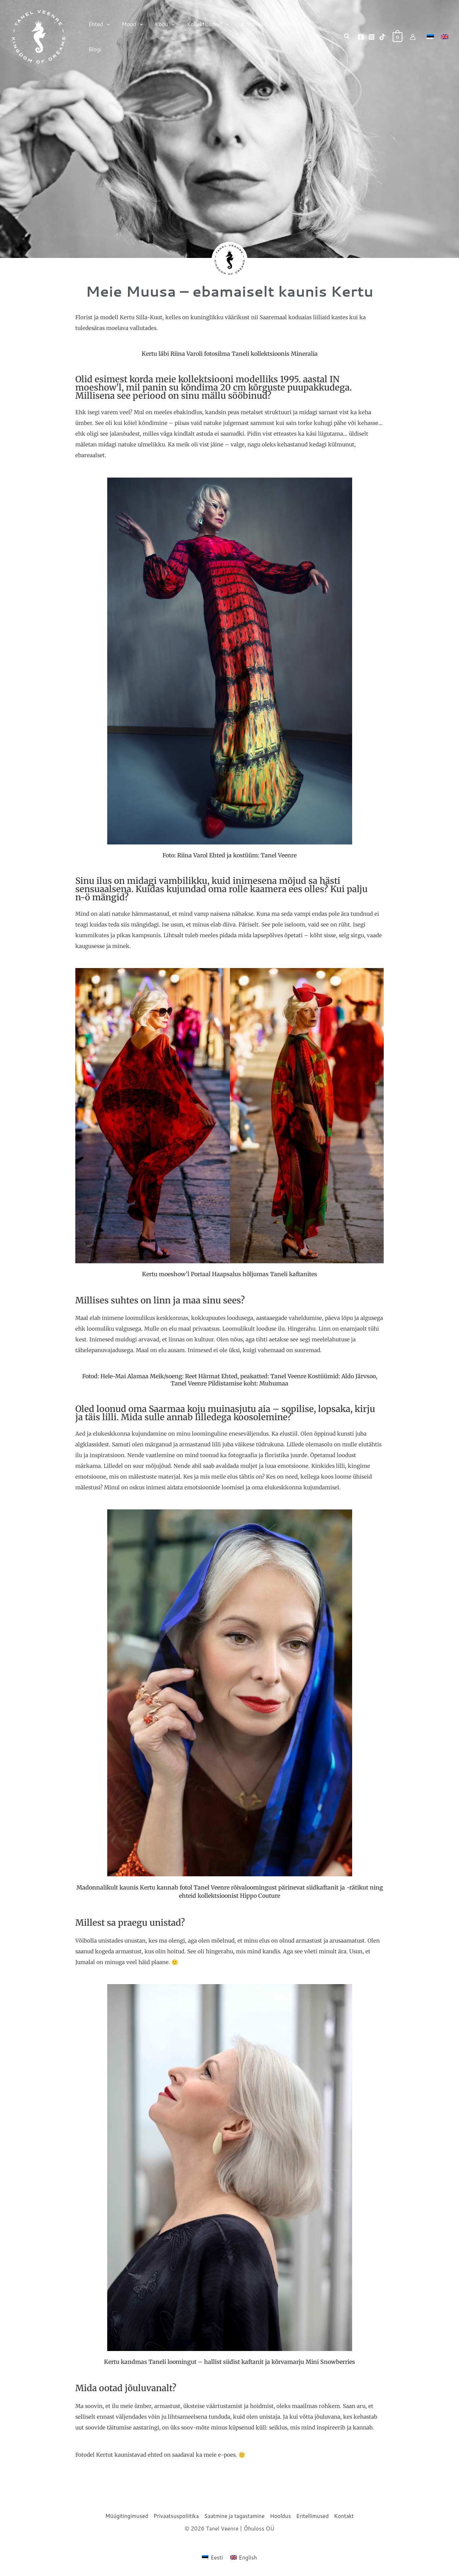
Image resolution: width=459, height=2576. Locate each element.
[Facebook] (361, 37)
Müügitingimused (126, 2516)
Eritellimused (312, 2516)
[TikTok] (382, 37)
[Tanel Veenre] (38, 36)
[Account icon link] (413, 37)
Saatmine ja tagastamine (234, 2516)
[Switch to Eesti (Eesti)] (212, 2557)
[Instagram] (371, 37)
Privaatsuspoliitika (176, 2516)
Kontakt (344, 2516)
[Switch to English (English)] (244, 2557)
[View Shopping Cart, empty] (397, 36)
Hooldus (280, 2516)
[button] (106, 36)
